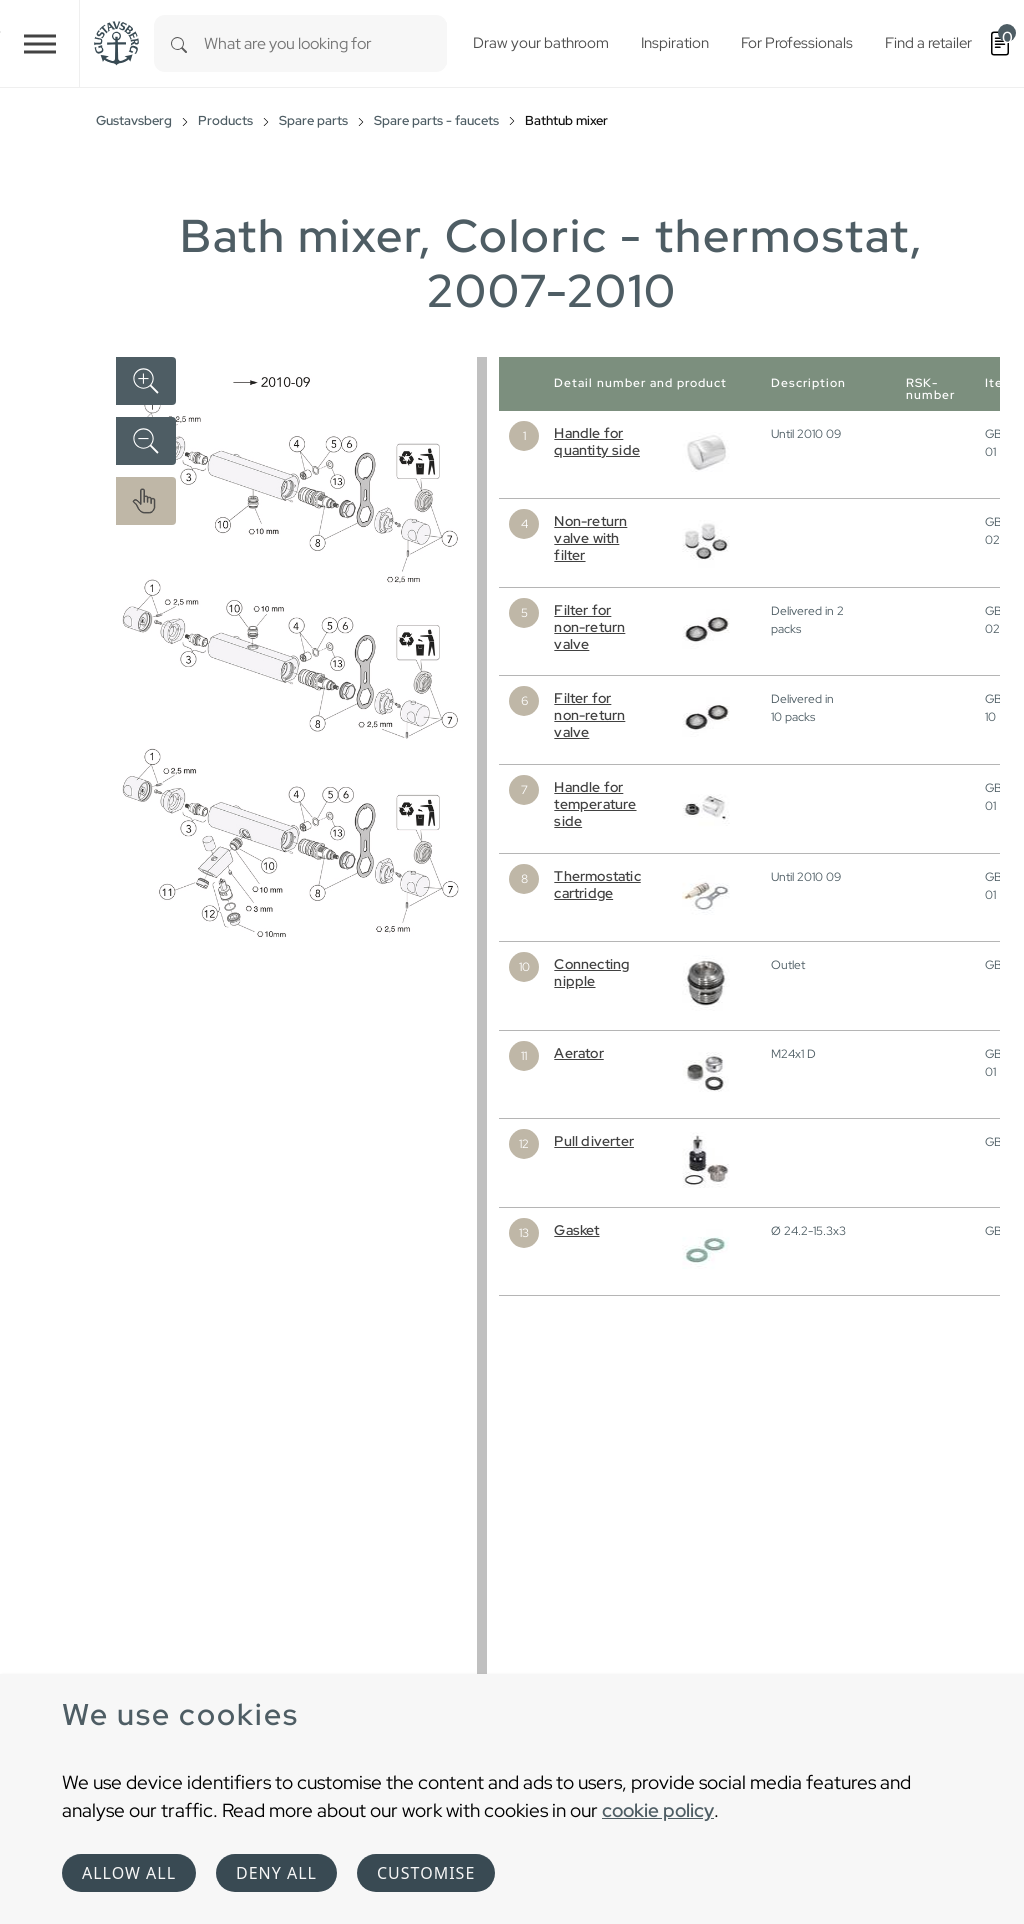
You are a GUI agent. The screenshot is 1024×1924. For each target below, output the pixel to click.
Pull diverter (594, 1141)
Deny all (276, 1873)
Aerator (578, 1053)
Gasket (576, 1230)
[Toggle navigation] (40, 43)
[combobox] (325, 43)
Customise (426, 1873)
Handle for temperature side (595, 804)
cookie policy (658, 1810)
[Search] (179, 43)
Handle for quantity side (597, 441)
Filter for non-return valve (589, 627)
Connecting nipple (591, 972)
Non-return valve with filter (590, 538)
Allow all (129, 1873)
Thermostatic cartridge (597, 884)
